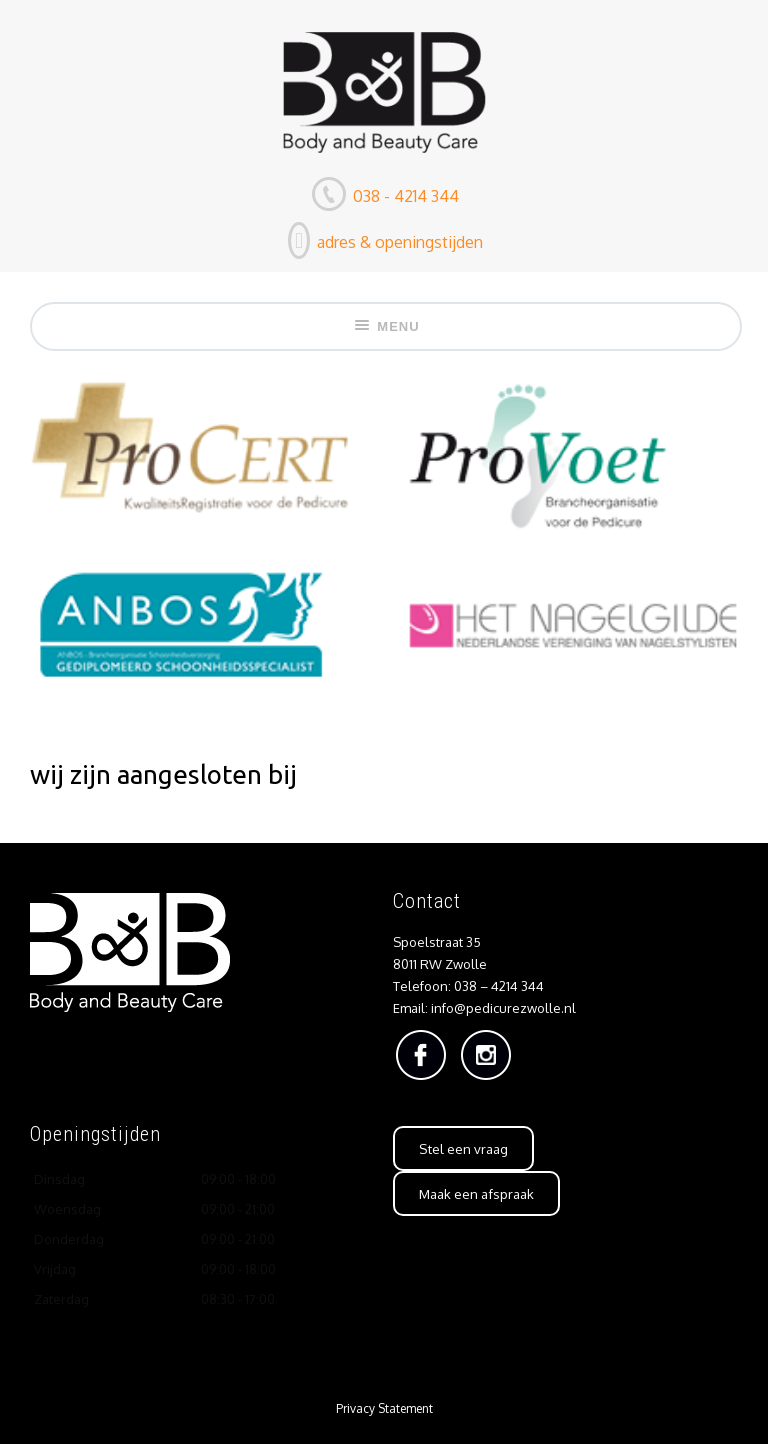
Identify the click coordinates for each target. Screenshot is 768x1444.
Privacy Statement (384, 1408)
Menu (385, 326)
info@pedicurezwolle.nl (503, 1008)
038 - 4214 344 (404, 196)
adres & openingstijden (398, 242)
